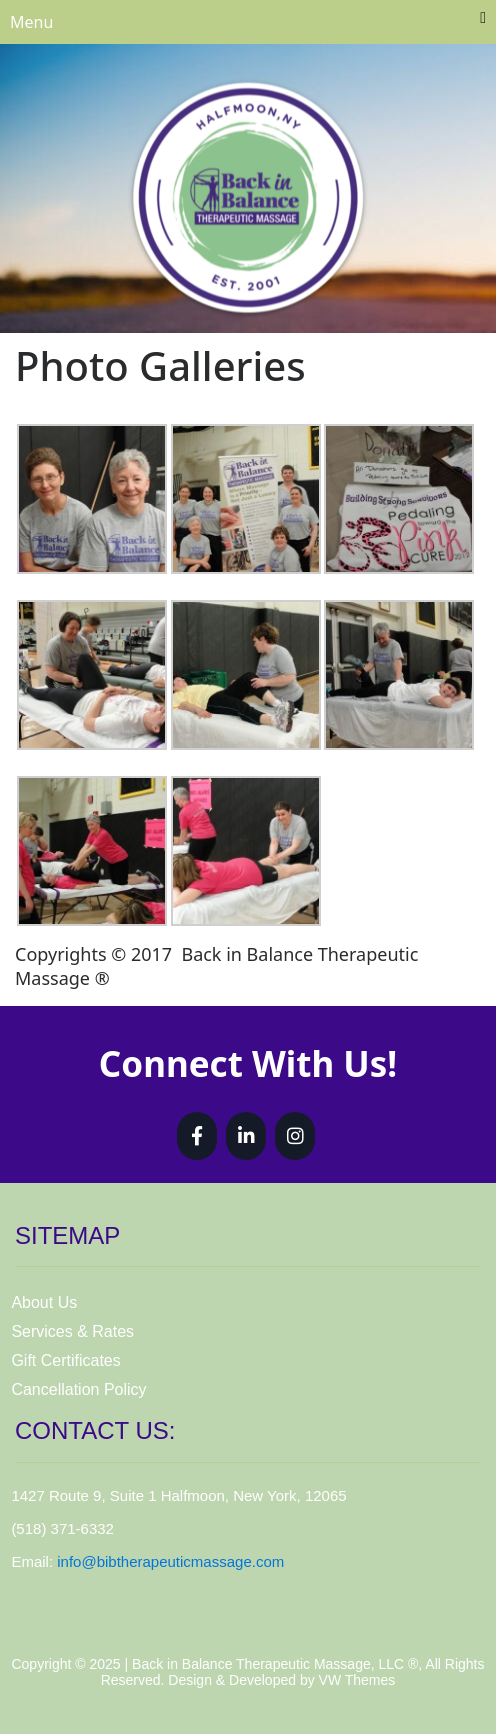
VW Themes (355, 1680)
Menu (248, 21)
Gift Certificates (65, 1360)
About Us (44, 1302)
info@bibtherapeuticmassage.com (170, 1561)
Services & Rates (72, 1331)
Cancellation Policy (78, 1389)
